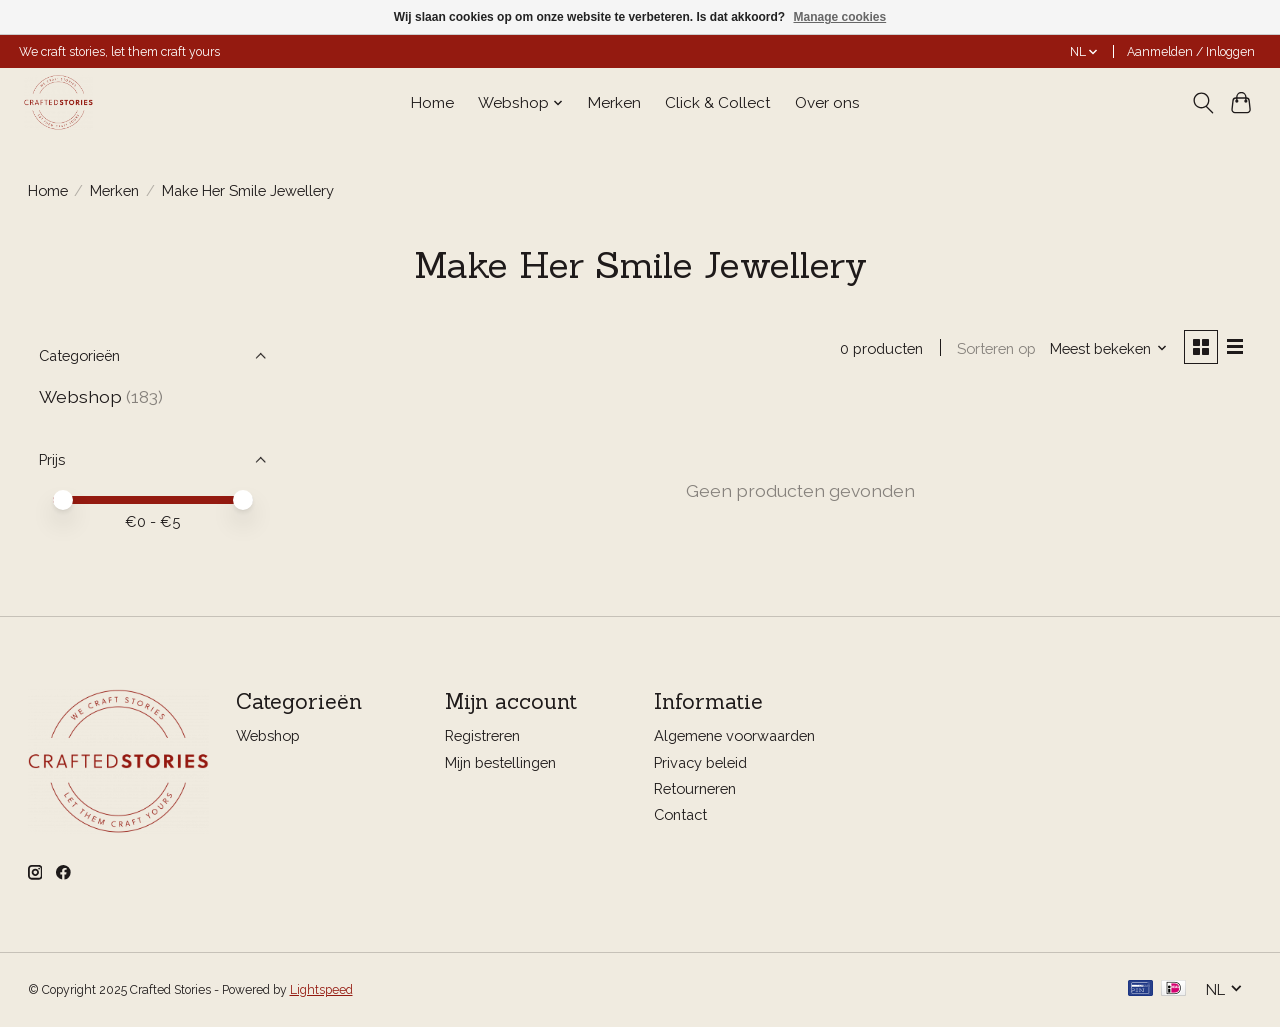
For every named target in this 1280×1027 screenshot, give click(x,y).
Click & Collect (718, 103)
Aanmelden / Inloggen (1191, 52)
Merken (614, 103)
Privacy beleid (700, 762)
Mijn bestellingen (500, 762)
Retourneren (695, 788)
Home (432, 103)
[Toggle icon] (1202, 103)
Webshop (80, 396)
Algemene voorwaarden (734, 736)
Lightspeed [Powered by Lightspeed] (321, 990)
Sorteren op (996, 348)
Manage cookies (839, 17)
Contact (680, 814)
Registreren (482, 736)
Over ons (827, 103)
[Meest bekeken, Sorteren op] (1108, 348)
